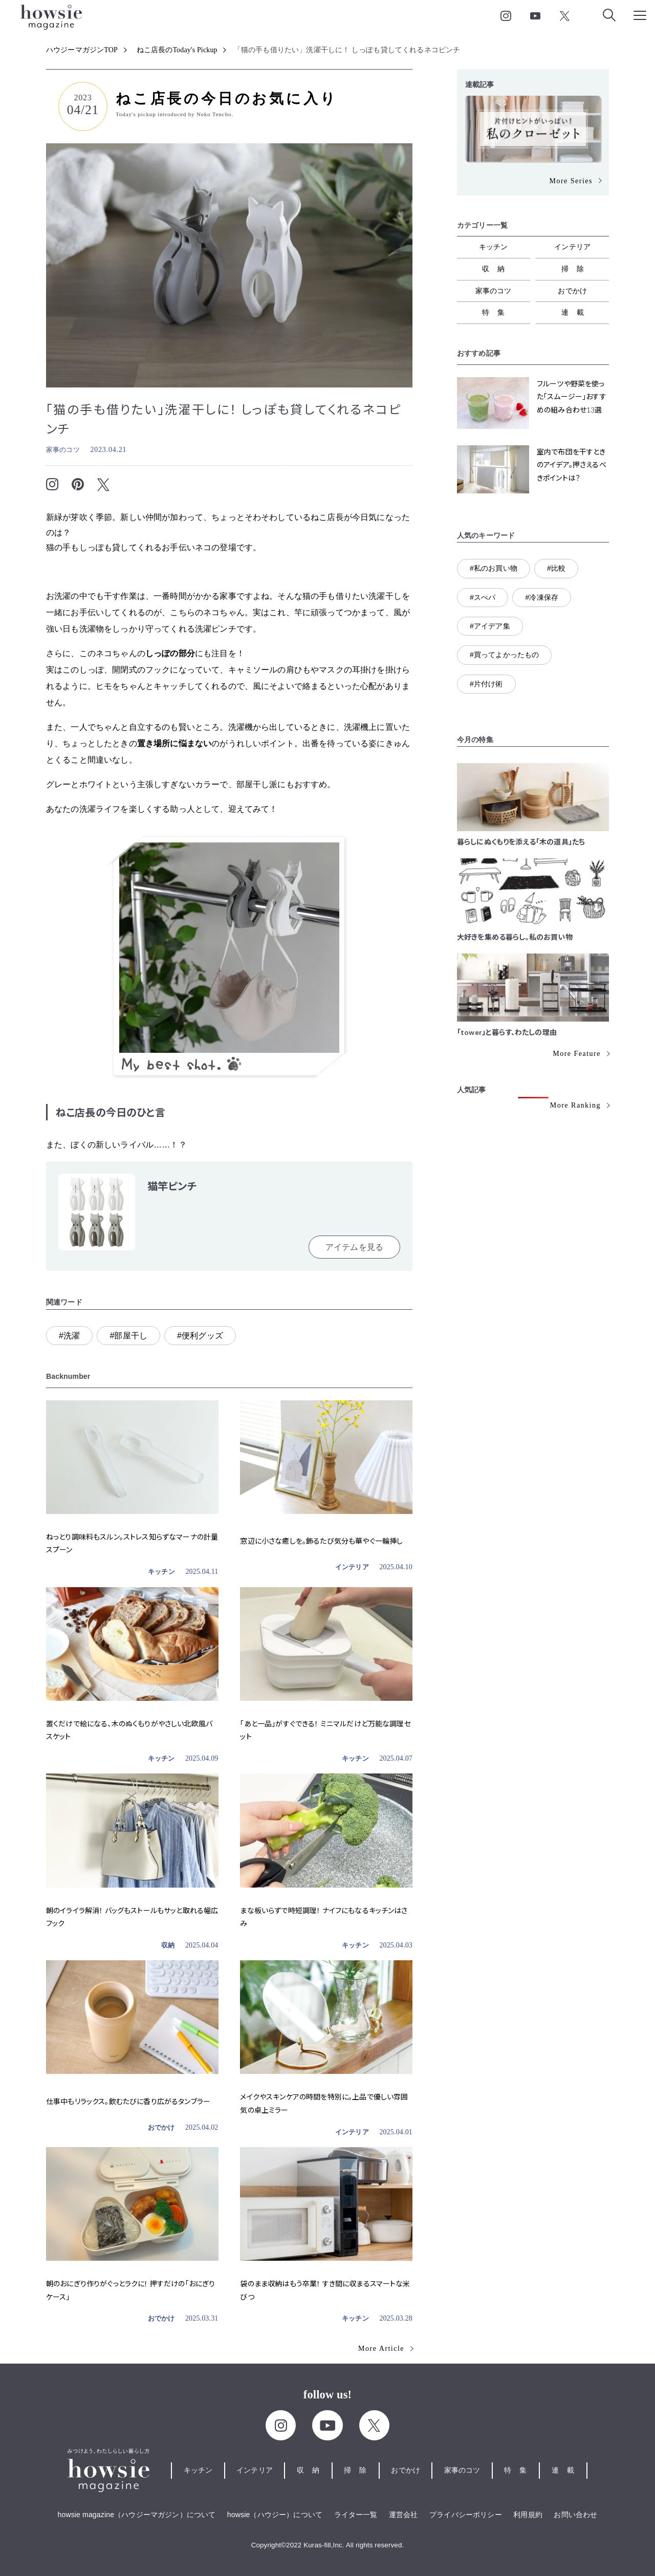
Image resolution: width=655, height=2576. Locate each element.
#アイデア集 (490, 626)
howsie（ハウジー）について (274, 2514)
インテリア (352, 1567)
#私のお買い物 (493, 568)
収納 (167, 1945)
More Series (571, 181)
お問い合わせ (575, 2514)
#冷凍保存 (541, 597)
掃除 (576, 269)
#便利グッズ (200, 1335)
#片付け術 (486, 684)
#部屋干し (128, 1335)
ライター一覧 (356, 2514)
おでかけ (161, 2127)
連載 (576, 312)
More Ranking (575, 1105)
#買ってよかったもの (504, 655)
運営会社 (403, 2514)
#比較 (556, 568)
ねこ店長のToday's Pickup (177, 50)
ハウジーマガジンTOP (82, 50)
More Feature (577, 1053)
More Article (381, 2348)
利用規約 (527, 2514)
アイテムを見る (354, 1247)
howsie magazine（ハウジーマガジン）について (137, 2514)
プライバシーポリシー (465, 2514)
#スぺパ (482, 597)
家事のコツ (63, 449)
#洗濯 (69, 1335)
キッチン (161, 1571)
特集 (497, 312)
